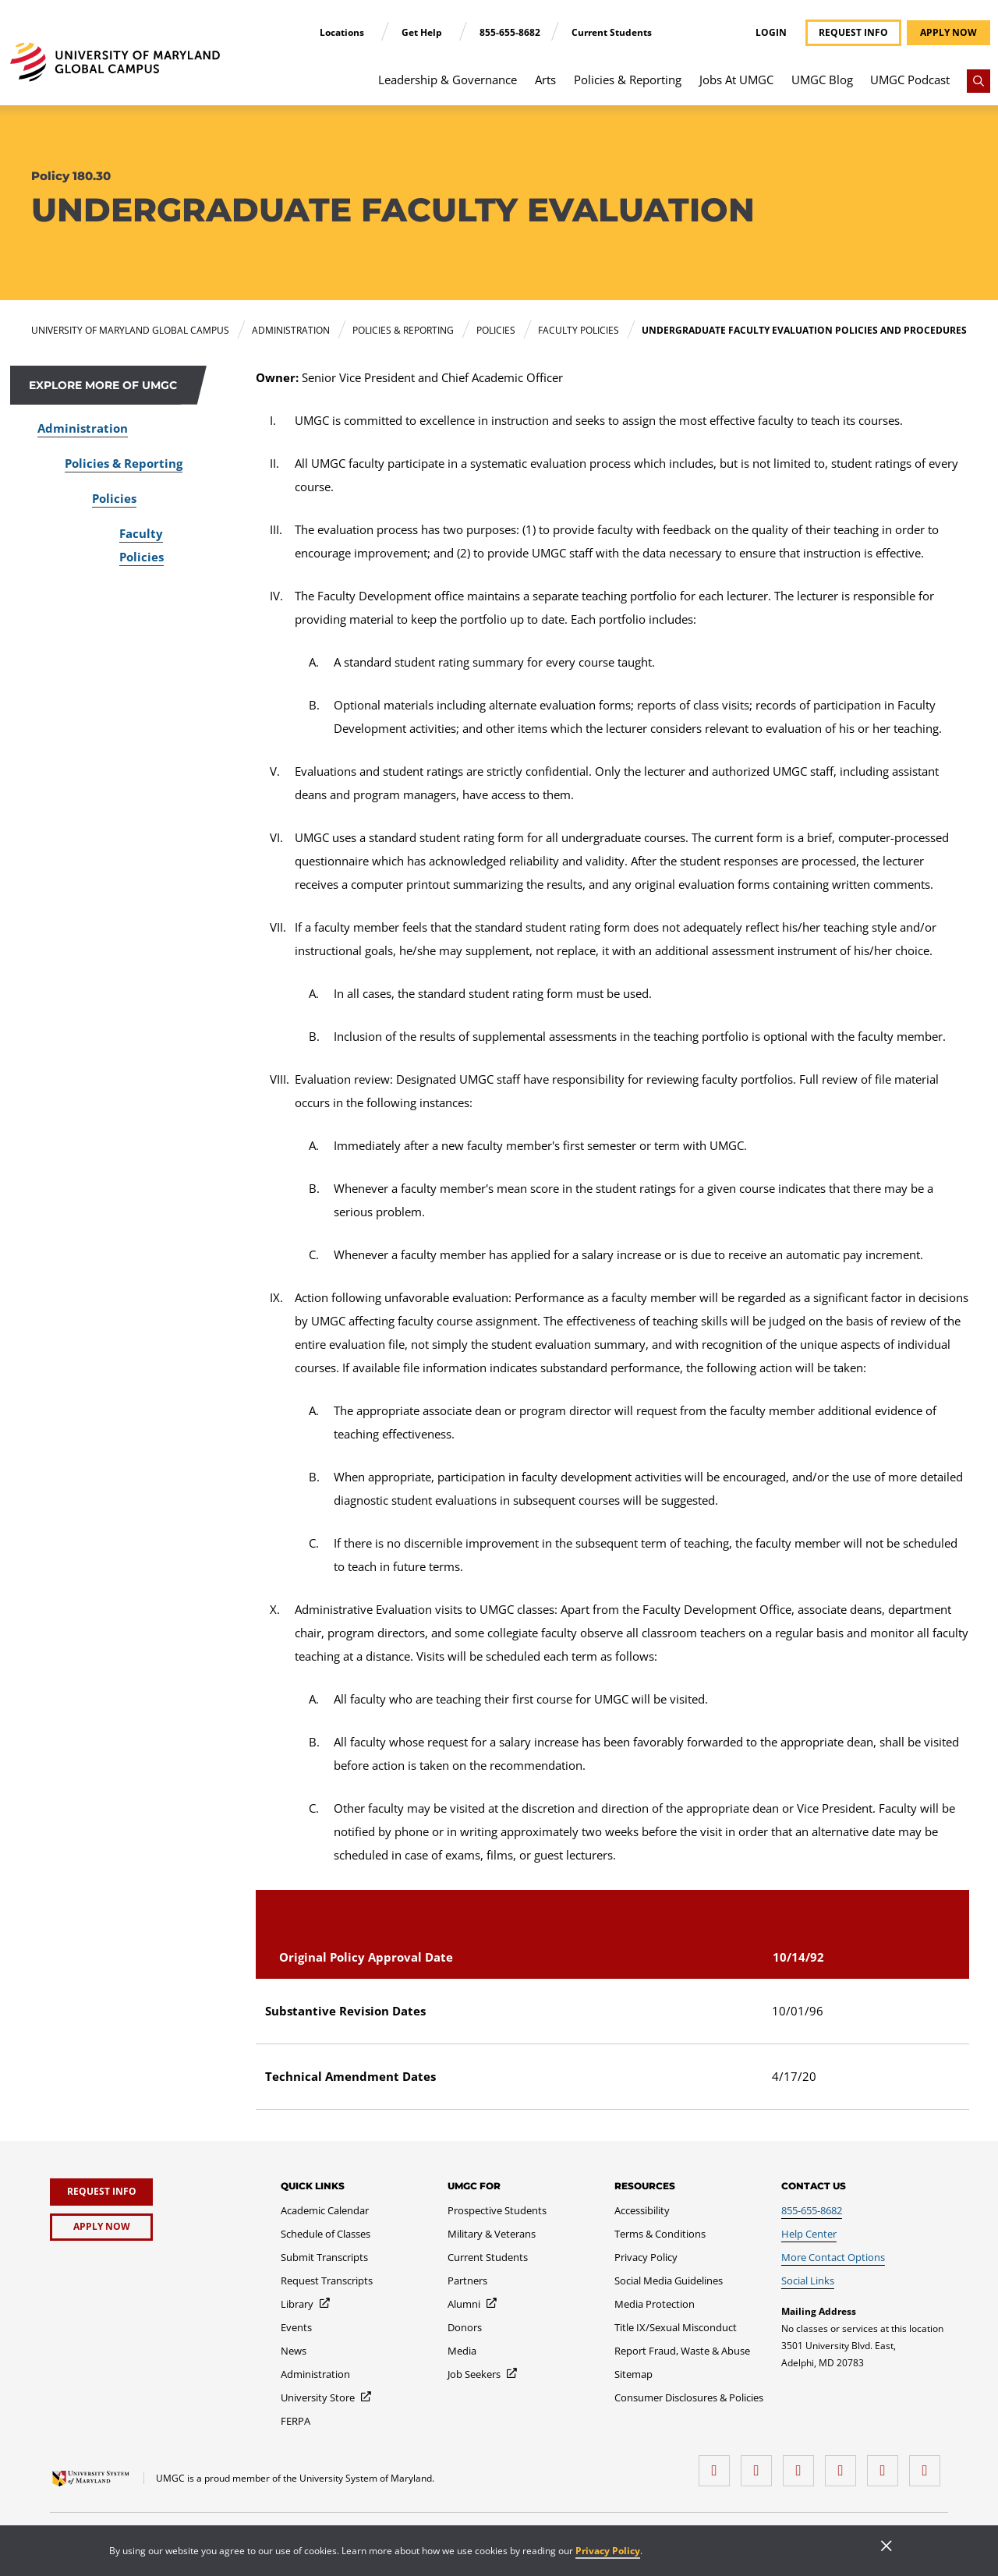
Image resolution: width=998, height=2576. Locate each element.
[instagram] (802, 2464)
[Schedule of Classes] (325, 2234)
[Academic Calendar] (325, 2210)
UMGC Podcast (910, 79)
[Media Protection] (654, 2304)
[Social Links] (807, 2280)
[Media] (462, 2351)
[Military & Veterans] (492, 2234)
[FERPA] (295, 2421)
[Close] (886, 2547)
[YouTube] (928, 2464)
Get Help (423, 32)
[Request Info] (101, 2192)
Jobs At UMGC (736, 79)
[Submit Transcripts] (324, 2257)
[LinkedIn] (760, 2464)
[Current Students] (488, 2257)
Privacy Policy (607, 2550)
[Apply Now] (101, 2227)
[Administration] (315, 2374)
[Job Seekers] (483, 2374)
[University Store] (327, 2397)
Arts (545, 79)
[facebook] (718, 2464)
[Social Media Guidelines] (668, 2280)
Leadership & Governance (447, 79)
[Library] (306, 2304)
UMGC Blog (822, 79)
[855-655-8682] (811, 2210)
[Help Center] (809, 2234)
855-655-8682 (510, 32)
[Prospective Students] (497, 2210)
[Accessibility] (642, 2210)
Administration (82, 428)
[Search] (978, 81)
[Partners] (467, 2280)
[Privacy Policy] (646, 2257)
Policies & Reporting (627, 79)
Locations (343, 32)
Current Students (612, 32)
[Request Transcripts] (327, 2280)
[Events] (296, 2327)
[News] (293, 2351)
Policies (114, 498)
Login (771, 32)
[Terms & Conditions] (660, 2234)
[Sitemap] (633, 2374)
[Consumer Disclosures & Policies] (688, 2397)
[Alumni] (473, 2304)
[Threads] (886, 2464)
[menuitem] (448, 87)
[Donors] (465, 2327)
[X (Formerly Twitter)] (844, 2464)
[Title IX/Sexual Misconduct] (675, 2327)
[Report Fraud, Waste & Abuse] (682, 2351)
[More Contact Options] (833, 2257)
